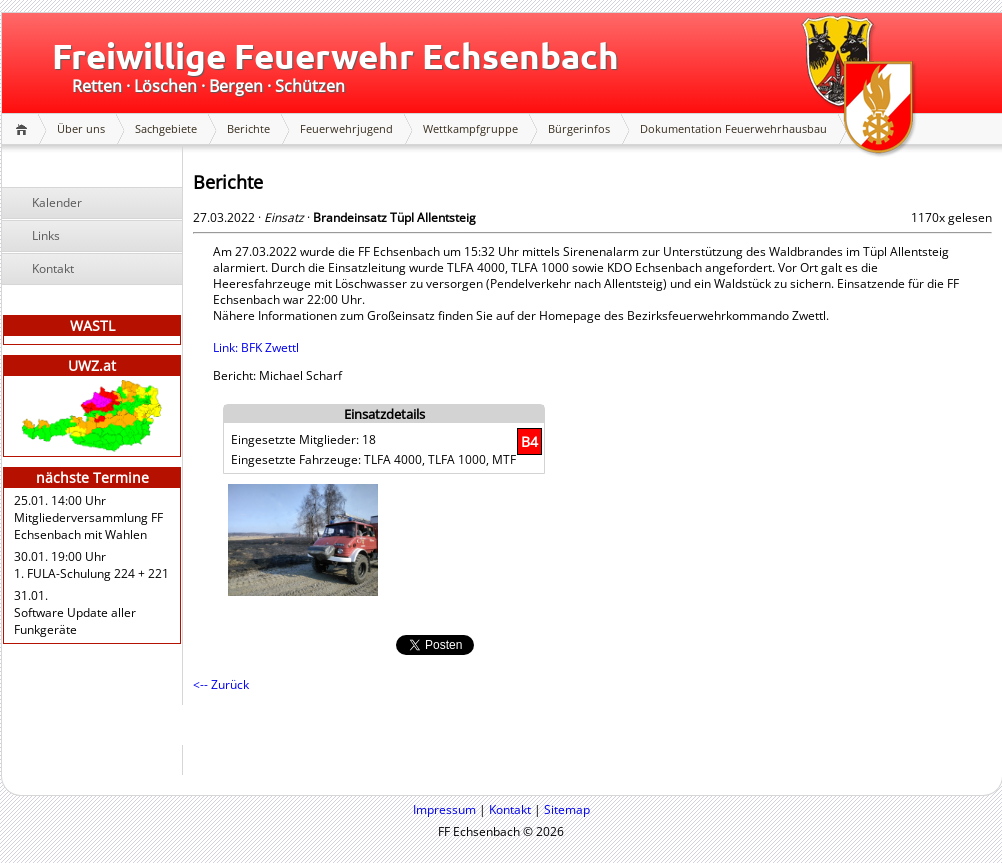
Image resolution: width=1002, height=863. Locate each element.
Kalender (57, 202)
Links (46, 235)
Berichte (248, 128)
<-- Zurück (221, 684)
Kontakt (53, 268)
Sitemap (567, 809)
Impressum (444, 809)
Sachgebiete (166, 128)
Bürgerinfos (579, 128)
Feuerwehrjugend (346, 128)
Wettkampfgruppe (470, 128)
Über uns (81, 128)
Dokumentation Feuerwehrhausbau (733, 128)
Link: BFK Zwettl (256, 347)
